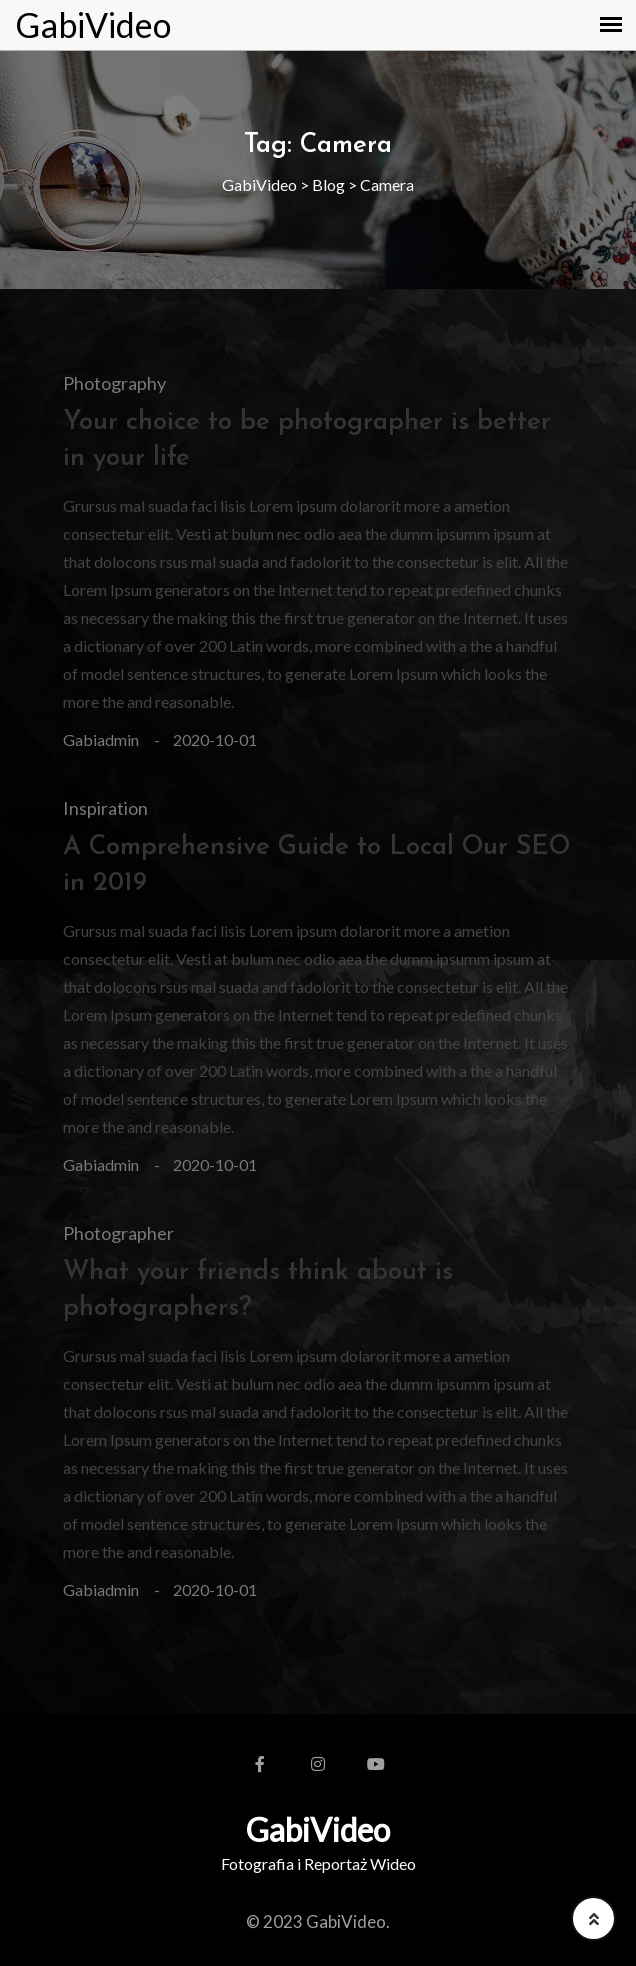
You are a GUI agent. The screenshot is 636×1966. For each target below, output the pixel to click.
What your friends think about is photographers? (258, 1290)
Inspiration (105, 808)
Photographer (118, 1233)
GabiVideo (93, 25)
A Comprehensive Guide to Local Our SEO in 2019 (316, 865)
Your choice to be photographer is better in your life (307, 440)
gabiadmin (101, 739)
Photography (114, 383)
